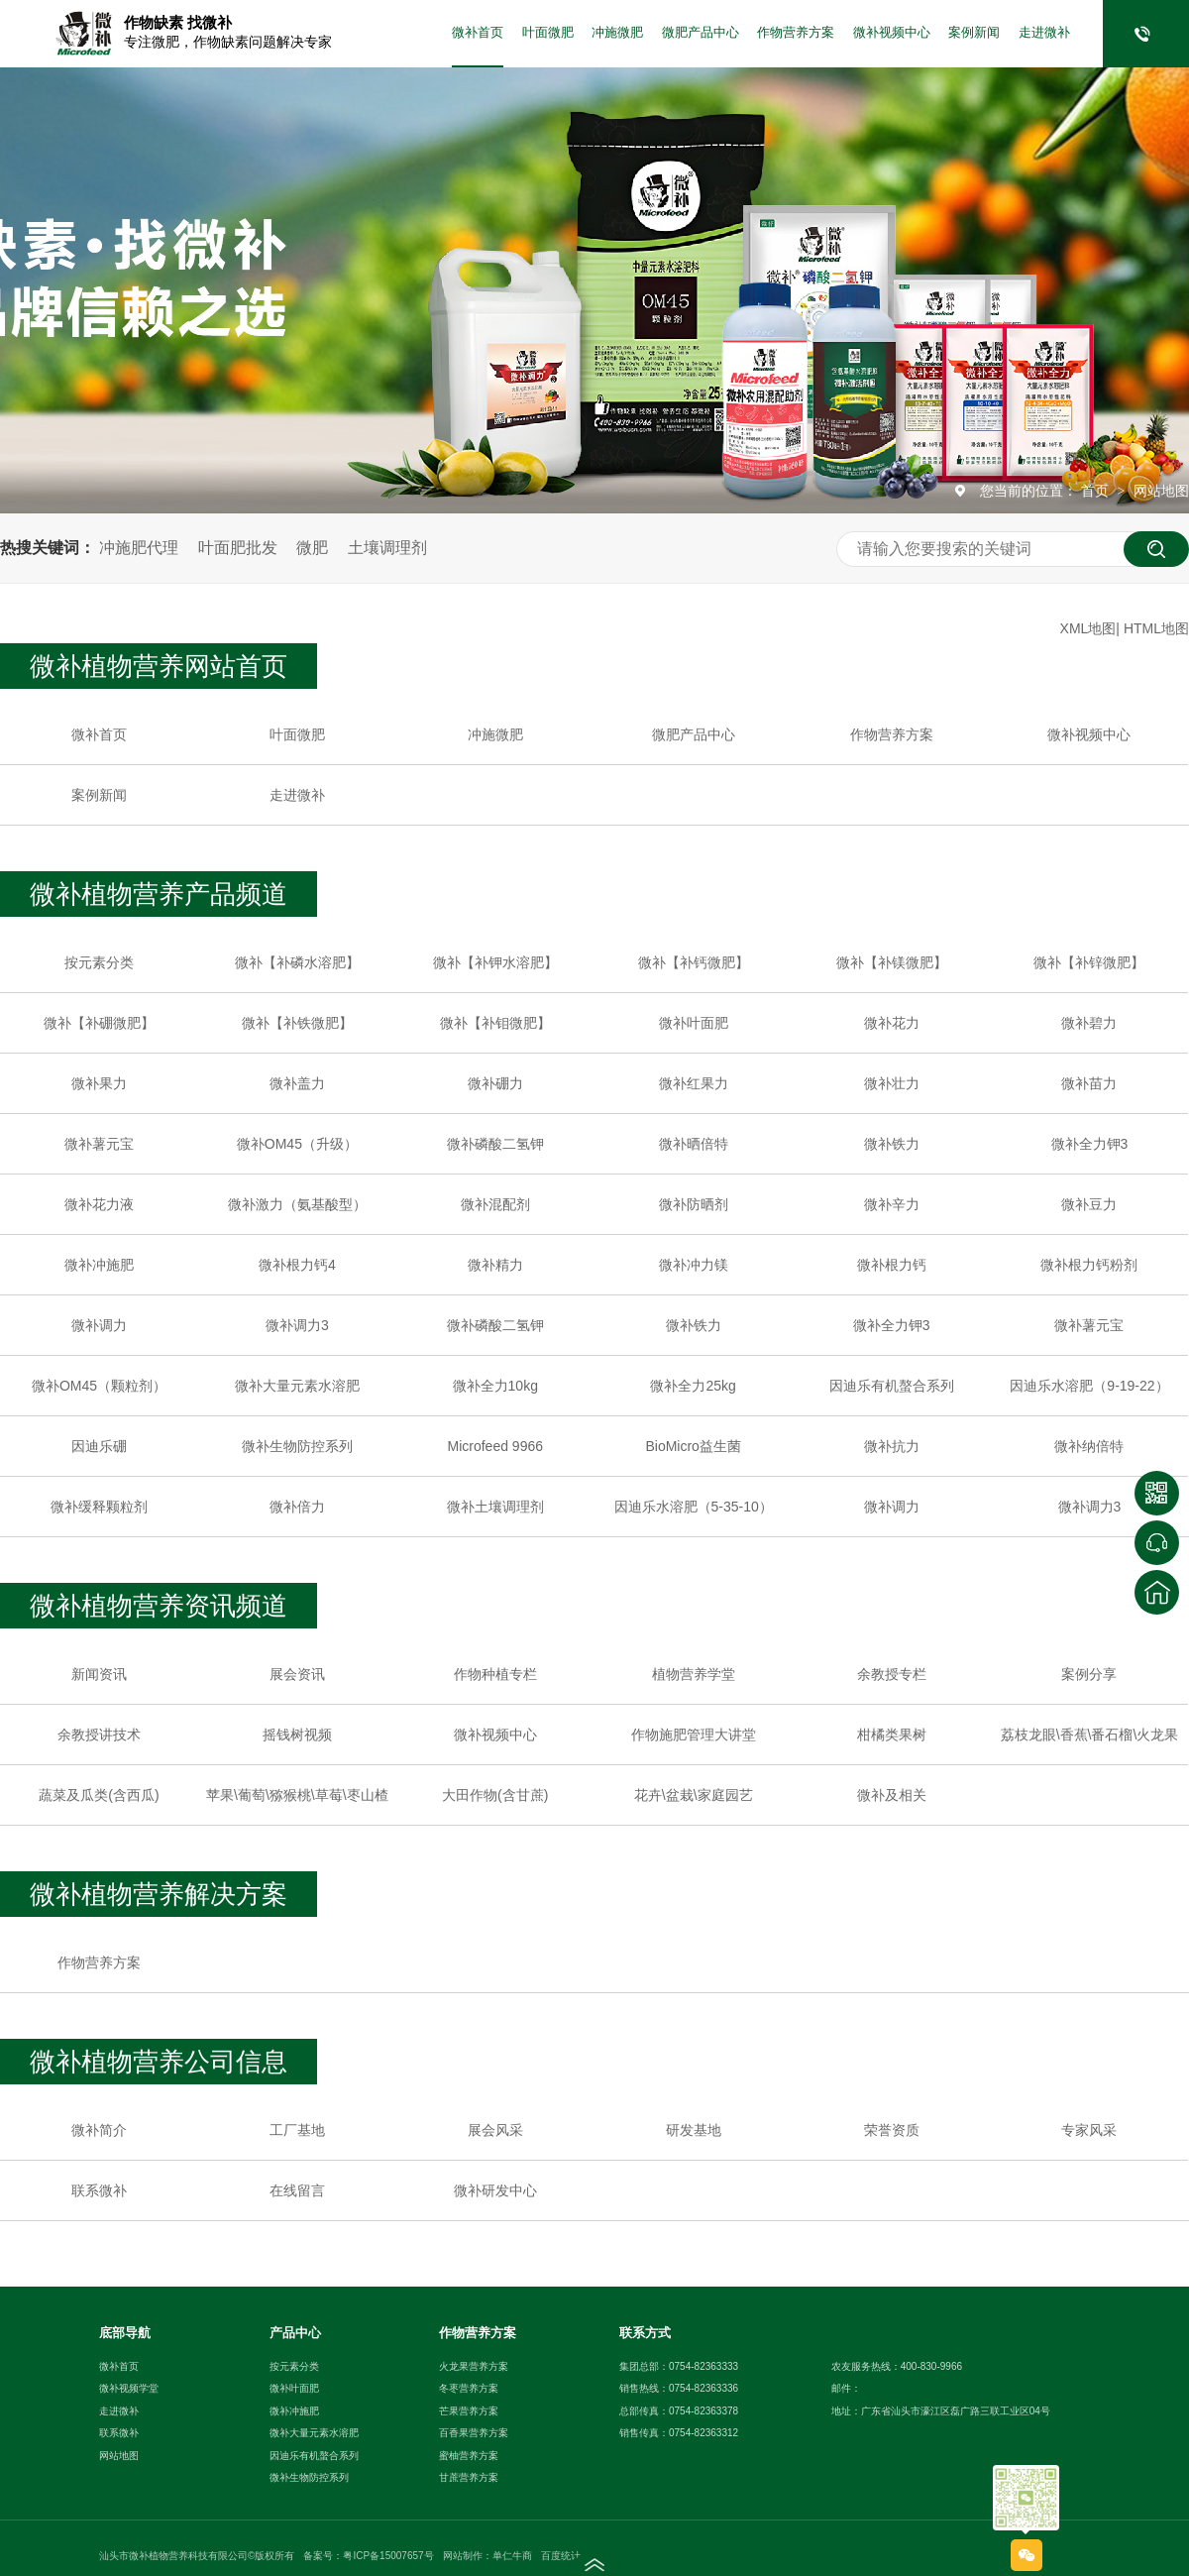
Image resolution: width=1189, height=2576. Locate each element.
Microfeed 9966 (496, 1446)
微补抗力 (891, 1446)
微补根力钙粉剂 (1088, 1265)
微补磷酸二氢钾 (495, 1144)
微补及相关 (891, 1795)
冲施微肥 (617, 33)
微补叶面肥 (693, 1023)
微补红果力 (693, 1083)
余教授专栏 (891, 1674)
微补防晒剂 (693, 1204)
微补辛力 (891, 1204)
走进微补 (1044, 33)
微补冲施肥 (99, 1265)
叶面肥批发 (237, 547)
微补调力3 (297, 1325)
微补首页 (477, 33)
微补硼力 (495, 1083)
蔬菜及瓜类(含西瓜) (99, 1795)
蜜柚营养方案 (468, 2455)
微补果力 (99, 1083)
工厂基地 (297, 2130)
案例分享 (1089, 1674)
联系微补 (99, 2190)
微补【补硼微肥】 (99, 1023)
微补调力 (99, 1325)
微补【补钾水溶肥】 (495, 962)
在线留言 (297, 2190)
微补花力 (891, 1023)
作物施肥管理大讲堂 (693, 1734)
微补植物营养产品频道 (158, 894)
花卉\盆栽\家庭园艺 (693, 1795)
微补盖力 (297, 1083)
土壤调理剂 (387, 547)
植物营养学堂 (693, 1674)
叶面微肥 (548, 33)
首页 (1097, 491)
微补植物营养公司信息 (158, 2061)
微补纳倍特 (1089, 1446)
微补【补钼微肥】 (495, 1023)
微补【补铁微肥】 (297, 1023)
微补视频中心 (891, 33)
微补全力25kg (692, 1386)
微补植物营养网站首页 (158, 666)
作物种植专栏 (495, 1674)
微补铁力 (891, 1144)
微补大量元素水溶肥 (297, 1386)
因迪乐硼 (99, 1446)
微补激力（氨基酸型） (297, 1204)
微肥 (312, 547)
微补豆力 (1089, 1204)
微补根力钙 (891, 1265)
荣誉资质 (891, 2130)
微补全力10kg (495, 1386)
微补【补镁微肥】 (891, 962)
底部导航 (125, 2333)
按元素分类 (99, 962)
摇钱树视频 (297, 1734)
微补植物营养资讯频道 (158, 1606)
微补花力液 (99, 1204)
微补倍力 (297, 1506)
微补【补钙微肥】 (693, 962)
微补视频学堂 (129, 2388)
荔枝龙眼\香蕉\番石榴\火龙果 (1090, 1734)
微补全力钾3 (1090, 1144)
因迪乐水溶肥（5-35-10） (693, 1506)
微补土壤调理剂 (495, 1506)
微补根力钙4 (297, 1265)
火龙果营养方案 (473, 2366)
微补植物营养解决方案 (158, 1894)
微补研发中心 (495, 2190)
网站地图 (1161, 491)
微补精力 (495, 1265)
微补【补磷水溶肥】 (297, 962)
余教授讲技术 (99, 1734)
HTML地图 (1156, 628)
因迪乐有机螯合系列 (891, 1386)
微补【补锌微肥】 (1088, 962)
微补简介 (99, 2130)
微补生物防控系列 (297, 1446)
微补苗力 (1089, 1083)
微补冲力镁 (693, 1265)
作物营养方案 (795, 33)
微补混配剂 (495, 1204)
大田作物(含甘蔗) (495, 1795)
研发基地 (693, 2130)
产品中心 (295, 2333)
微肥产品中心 (700, 33)
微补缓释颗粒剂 (99, 1506)
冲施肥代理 (138, 547)
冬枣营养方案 (468, 2388)
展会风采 (495, 2130)
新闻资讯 (99, 1674)
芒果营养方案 (468, 2411)
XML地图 (1088, 628)
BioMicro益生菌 (692, 1446)
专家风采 (1089, 2130)
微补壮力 (891, 1083)
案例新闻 (974, 33)
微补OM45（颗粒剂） (99, 1386)
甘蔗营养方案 (468, 2477)
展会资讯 (297, 1674)
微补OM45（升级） (297, 1144)
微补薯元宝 (99, 1144)
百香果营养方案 (473, 2432)
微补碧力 (1089, 1023)
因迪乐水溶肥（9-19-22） (1089, 1386)
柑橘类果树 (891, 1734)
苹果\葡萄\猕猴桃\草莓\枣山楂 (297, 1795)
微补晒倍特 (693, 1144)
